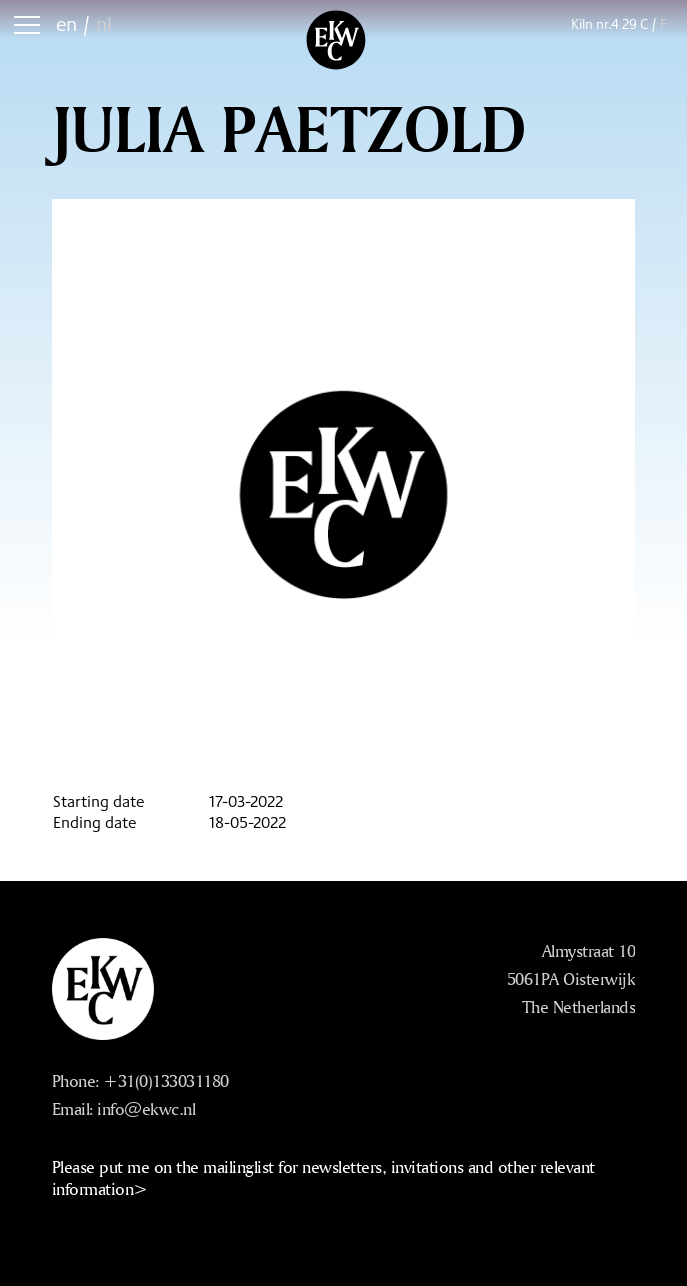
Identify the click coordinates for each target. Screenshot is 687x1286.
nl (104, 23)
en (66, 23)
